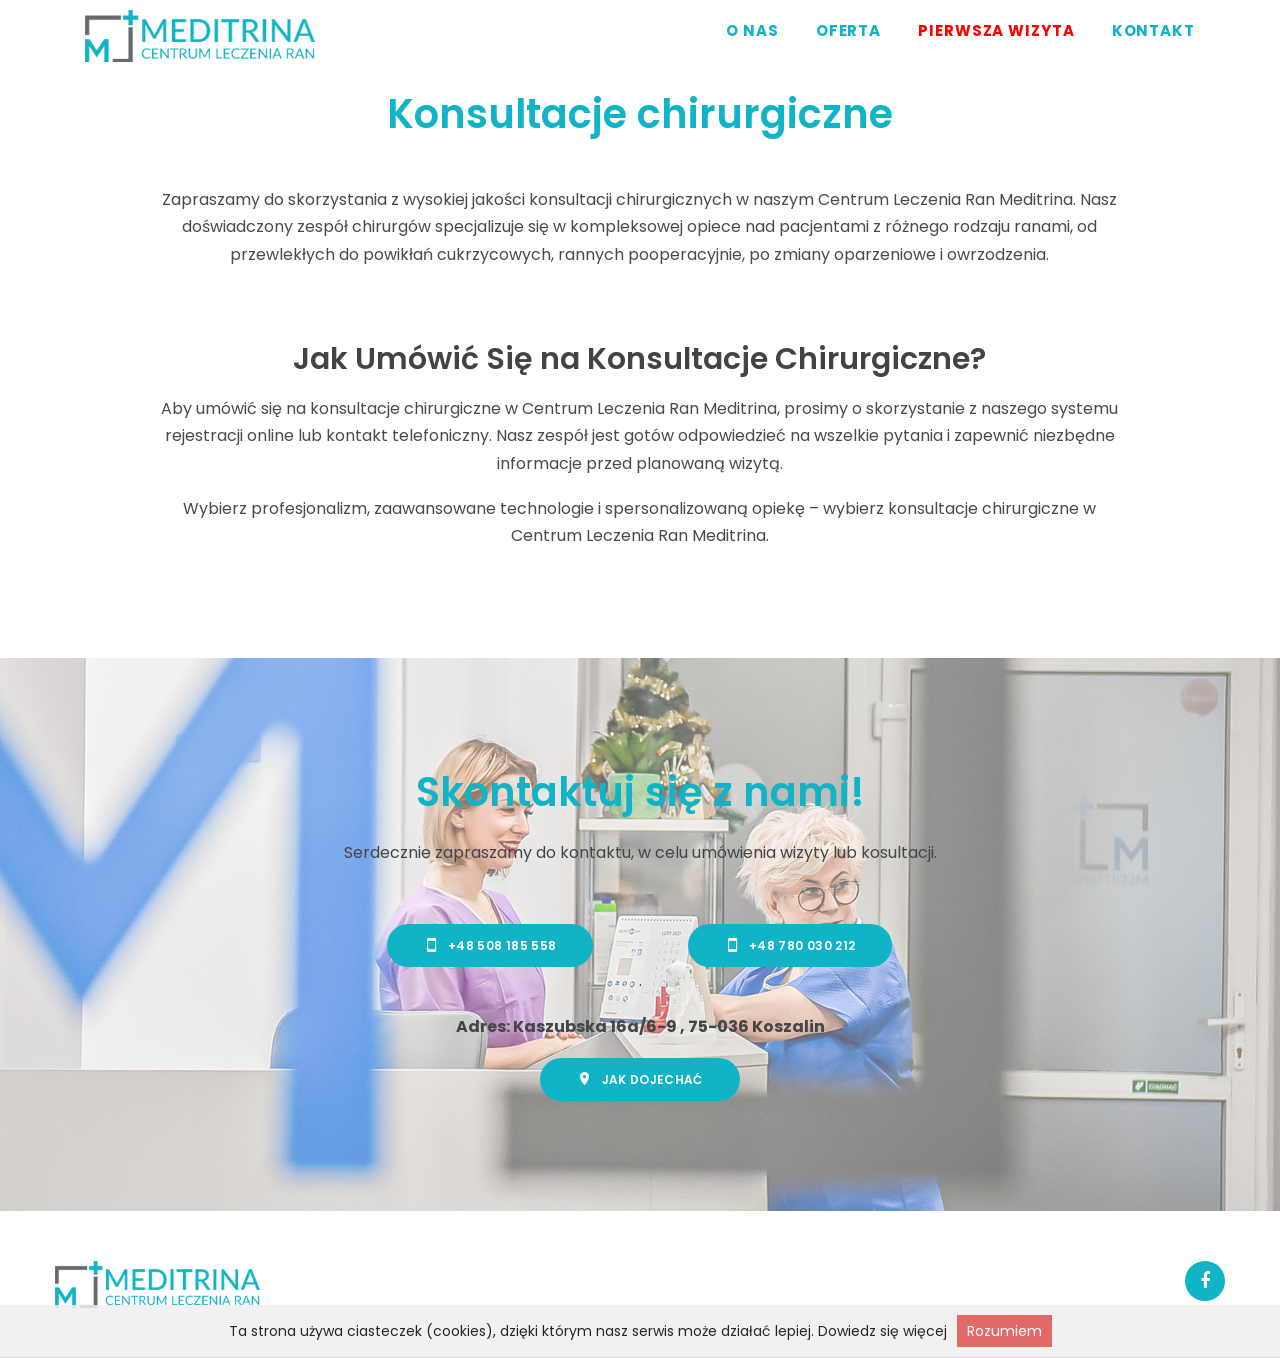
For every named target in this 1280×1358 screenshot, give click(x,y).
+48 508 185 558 (490, 945)
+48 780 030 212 (790, 945)
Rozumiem (1004, 1331)
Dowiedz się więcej (882, 1331)
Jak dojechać (640, 1079)
